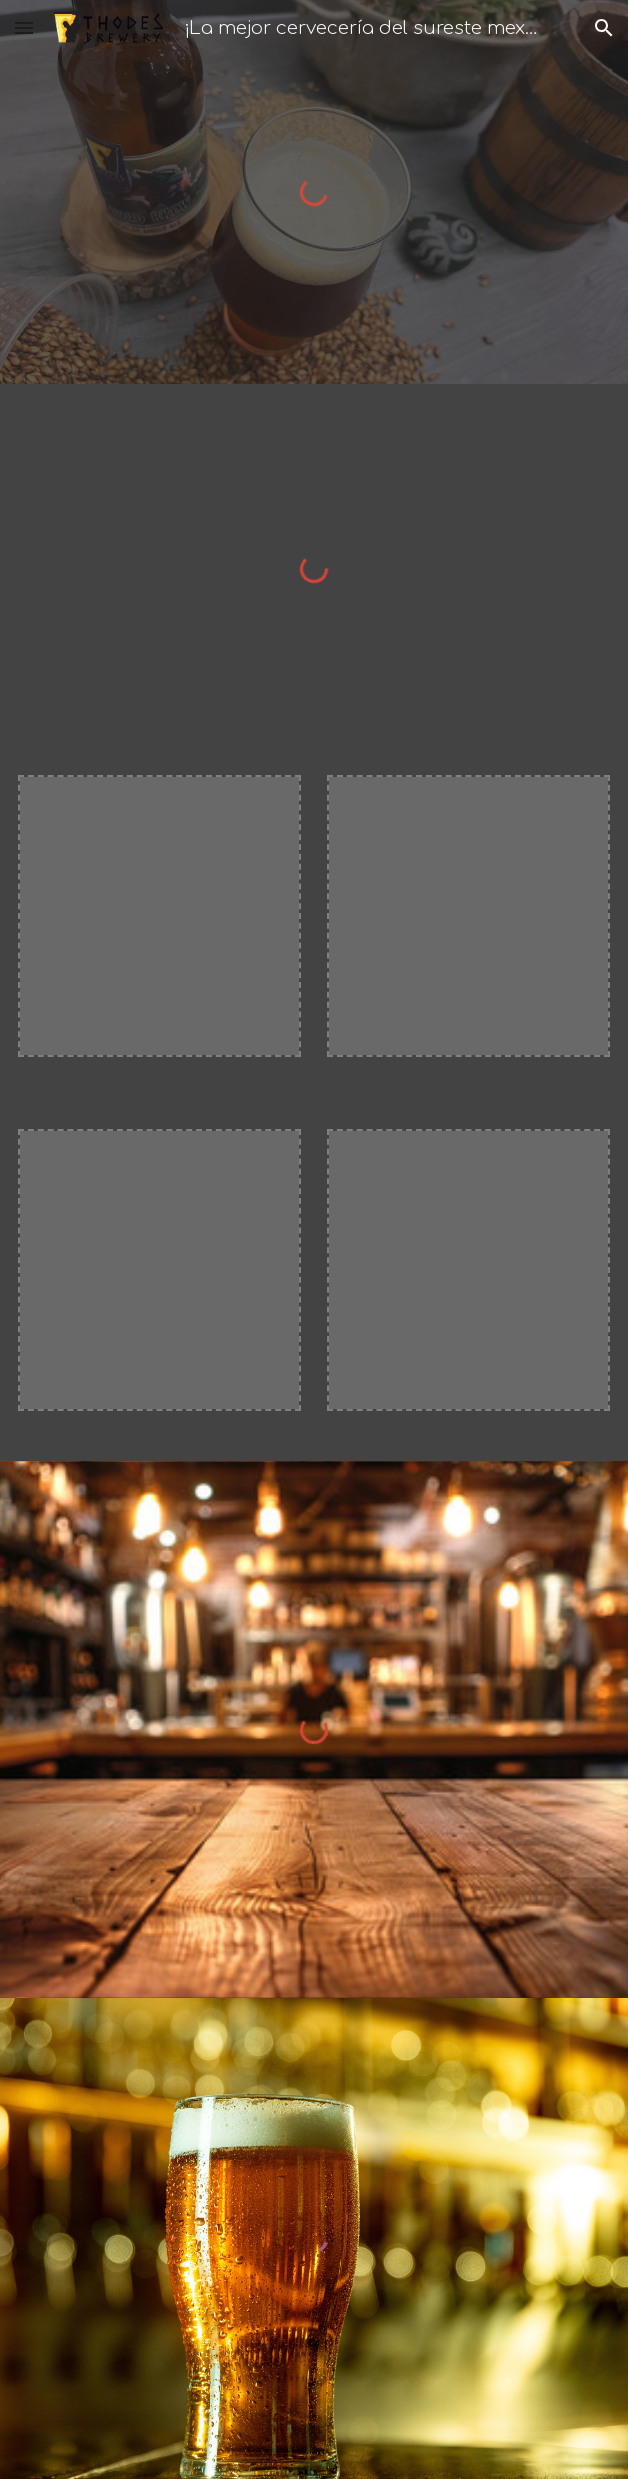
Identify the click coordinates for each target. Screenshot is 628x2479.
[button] (24, 27)
